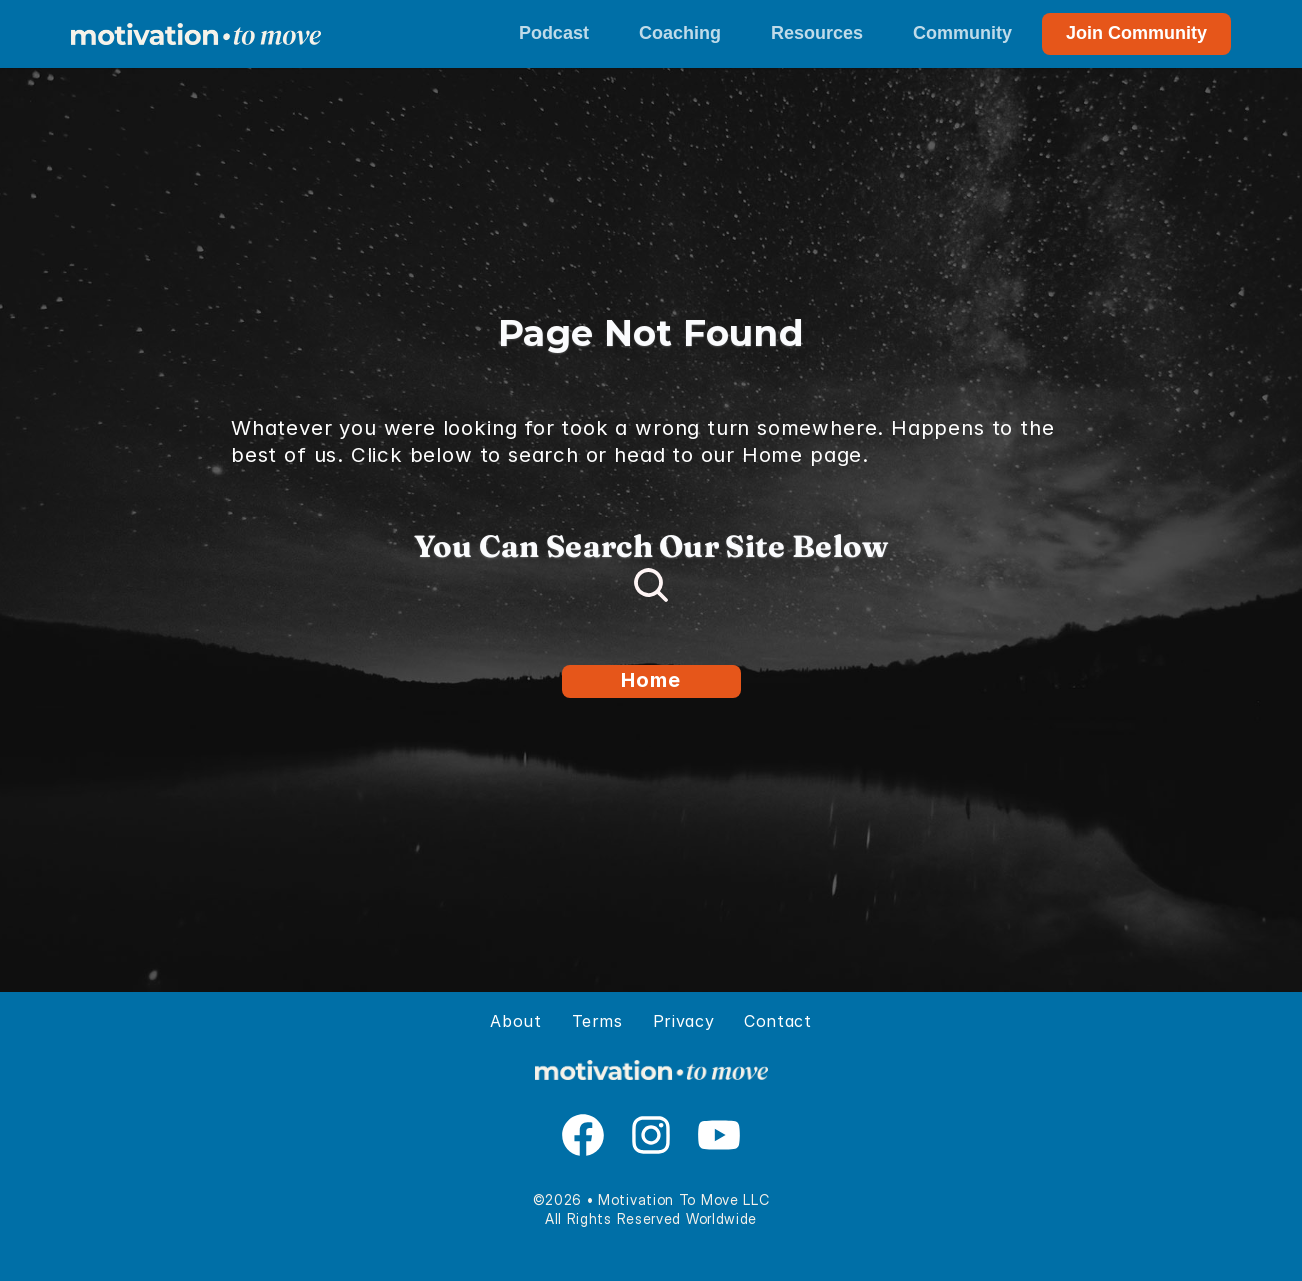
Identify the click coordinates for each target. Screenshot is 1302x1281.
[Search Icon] (651, 585)
